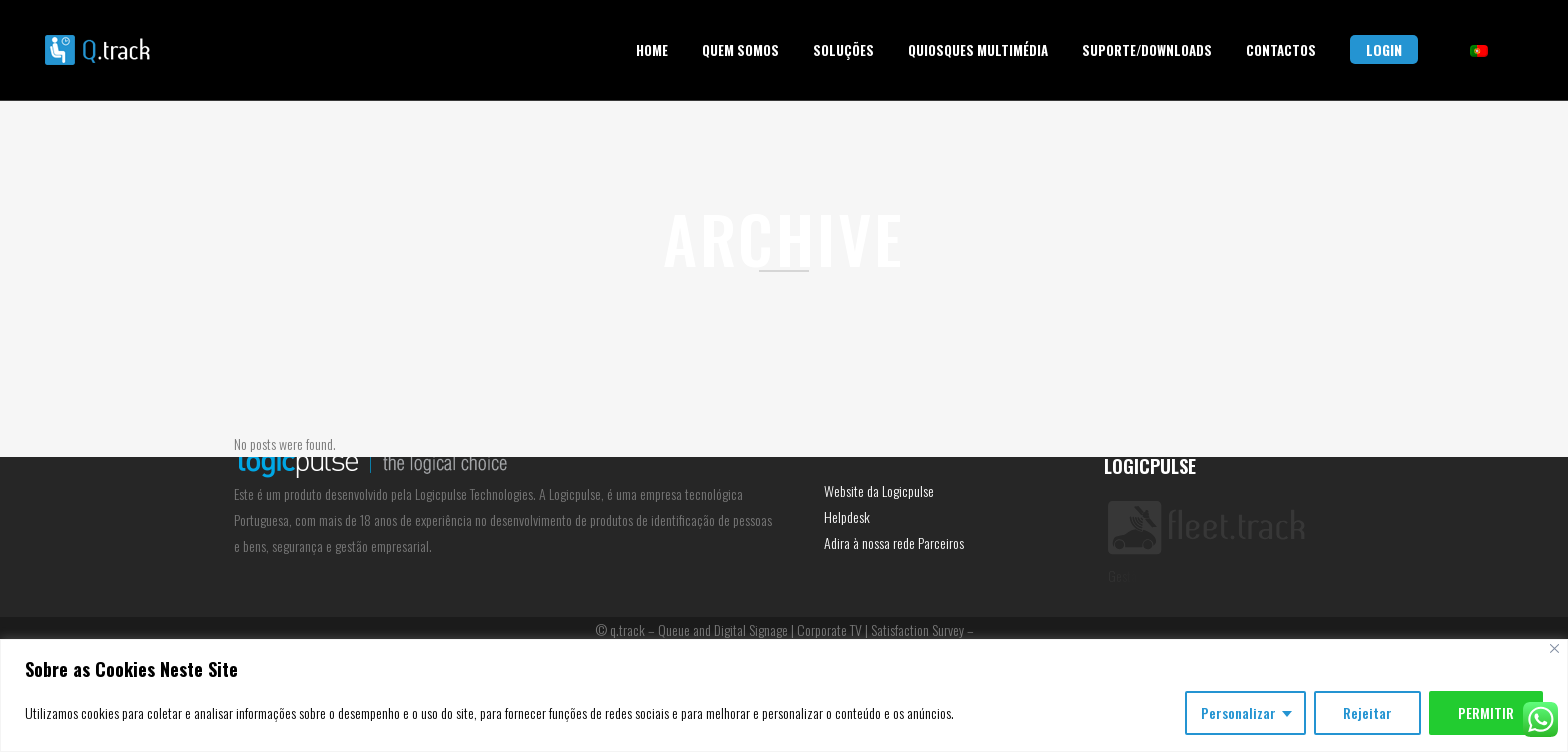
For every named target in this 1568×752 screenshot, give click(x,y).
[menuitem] (1479, 51)
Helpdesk (847, 516)
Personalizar (1238, 712)
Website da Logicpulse (879, 490)
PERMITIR (1486, 712)
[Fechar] (1554, 648)
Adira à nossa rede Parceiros (894, 542)
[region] (784, 695)
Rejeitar (1367, 712)
